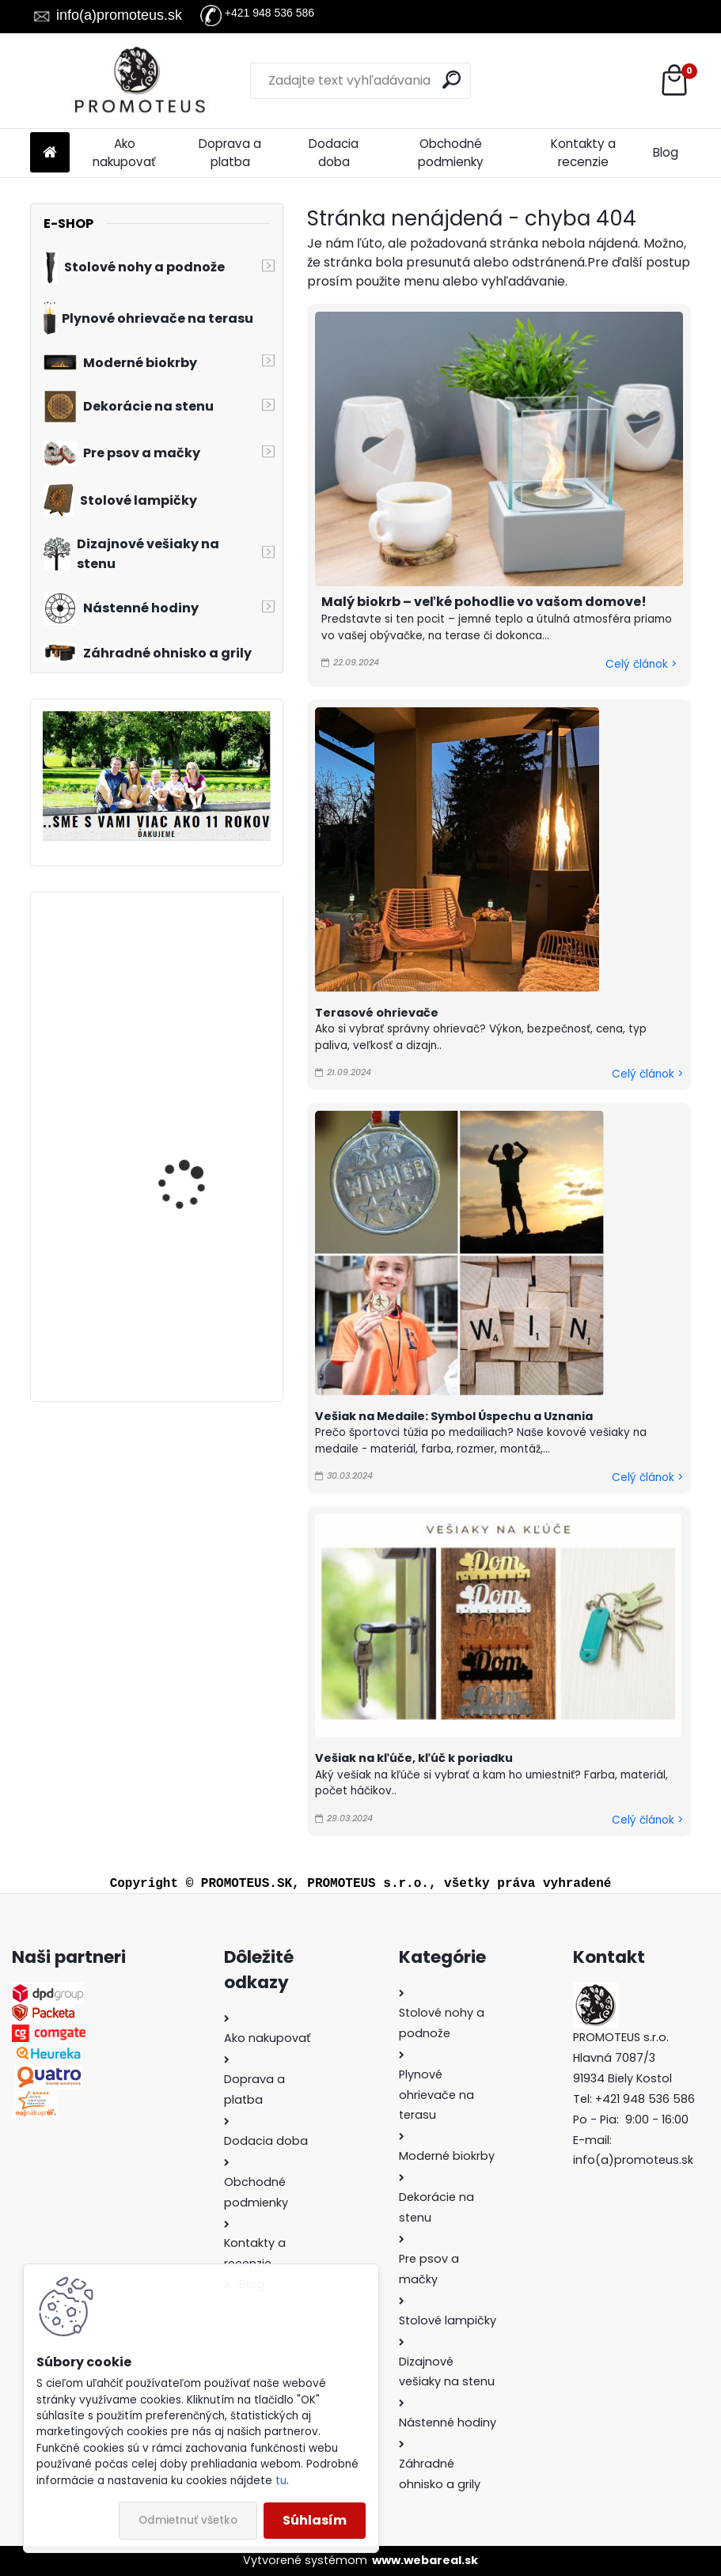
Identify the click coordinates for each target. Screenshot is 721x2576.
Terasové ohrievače (376, 1013)
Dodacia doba (334, 152)
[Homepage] (50, 153)
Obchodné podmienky (451, 152)
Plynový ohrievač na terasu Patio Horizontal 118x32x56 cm (198, 1134)
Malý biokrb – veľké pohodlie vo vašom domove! (484, 602)
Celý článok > (641, 664)
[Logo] (139, 80)
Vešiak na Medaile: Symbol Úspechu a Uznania (454, 1416)
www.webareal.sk (425, 2560)
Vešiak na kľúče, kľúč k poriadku (414, 1758)
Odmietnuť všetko (188, 2520)
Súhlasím (315, 2520)
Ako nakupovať (124, 152)
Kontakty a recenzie (583, 152)
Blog (665, 152)
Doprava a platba (230, 152)
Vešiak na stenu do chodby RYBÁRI (186, 1294)
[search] (451, 79)
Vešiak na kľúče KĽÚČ (192, 965)
